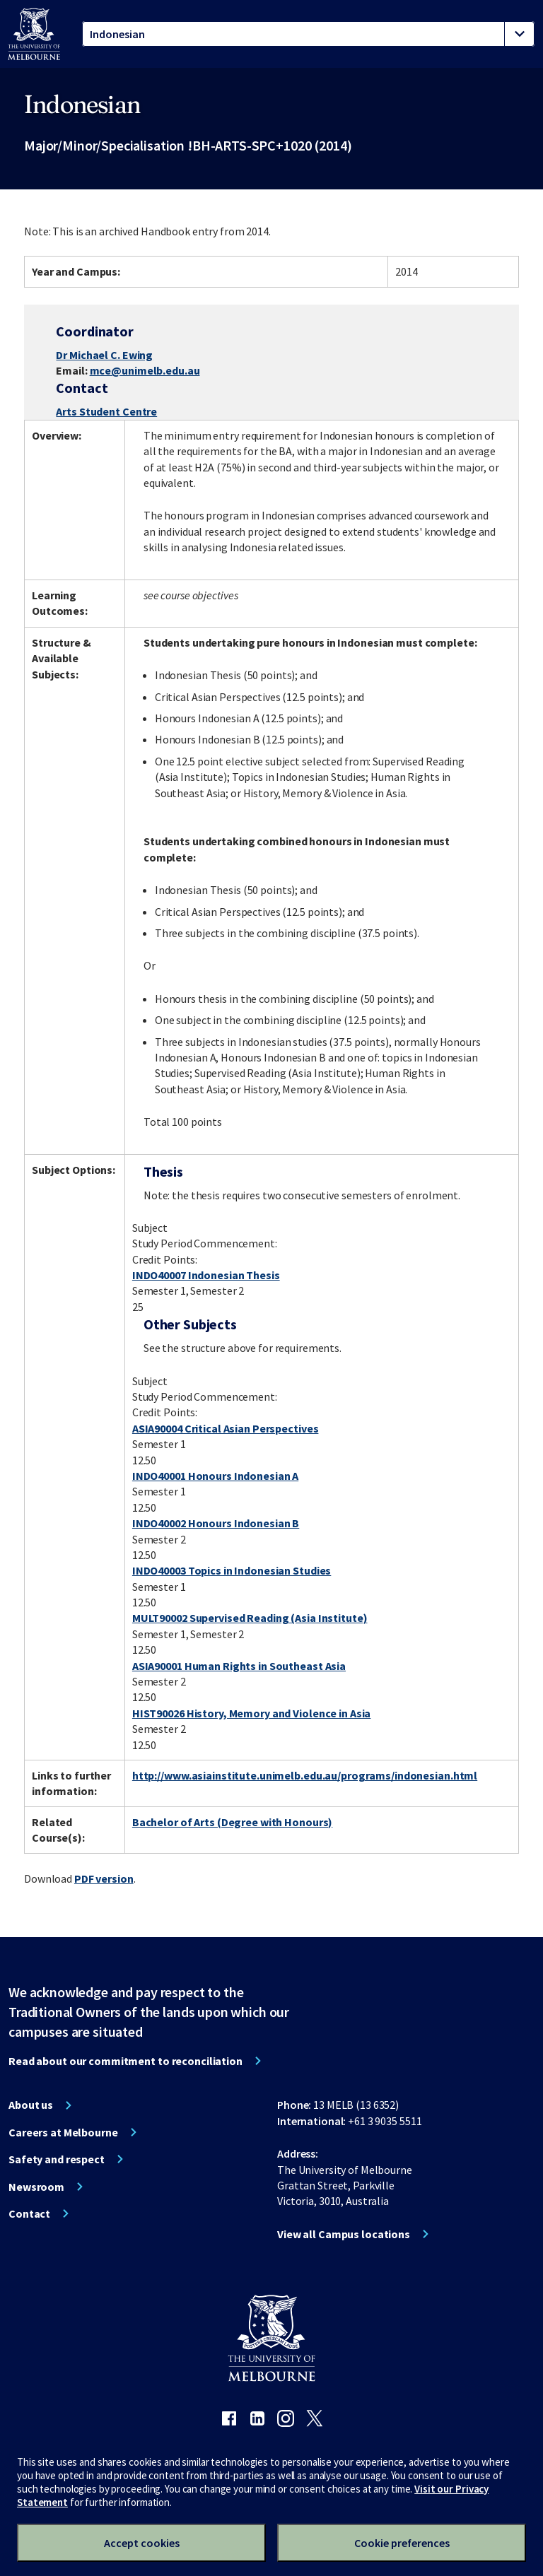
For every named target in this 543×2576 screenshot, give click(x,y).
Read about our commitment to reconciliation (125, 2061)
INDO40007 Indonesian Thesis (206, 1275)
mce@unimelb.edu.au (145, 370)
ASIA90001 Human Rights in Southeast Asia (239, 1666)
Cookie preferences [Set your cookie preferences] (402, 2543)
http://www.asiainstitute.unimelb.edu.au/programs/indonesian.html (304, 1775)
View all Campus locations (343, 2234)
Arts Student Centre (106, 411)
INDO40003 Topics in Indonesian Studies (231, 1570)
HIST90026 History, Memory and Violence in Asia (251, 1713)
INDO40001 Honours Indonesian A (215, 1476)
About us (30, 2105)
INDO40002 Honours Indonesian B (215, 1523)
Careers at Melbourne (63, 2132)
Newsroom (36, 2187)
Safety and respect (56, 2159)
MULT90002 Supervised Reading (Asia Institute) (250, 1618)
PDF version (104, 1878)
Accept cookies (142, 2543)
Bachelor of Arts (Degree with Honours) (232, 1822)
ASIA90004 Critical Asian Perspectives (225, 1428)
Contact (29, 2213)
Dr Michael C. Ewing (104, 355)
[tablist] (308, 34)
